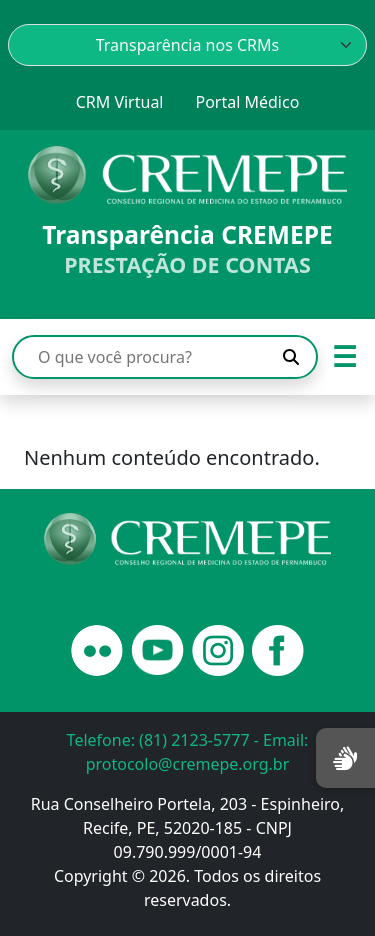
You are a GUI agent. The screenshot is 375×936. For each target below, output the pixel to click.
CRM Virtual (120, 102)
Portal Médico (247, 102)
